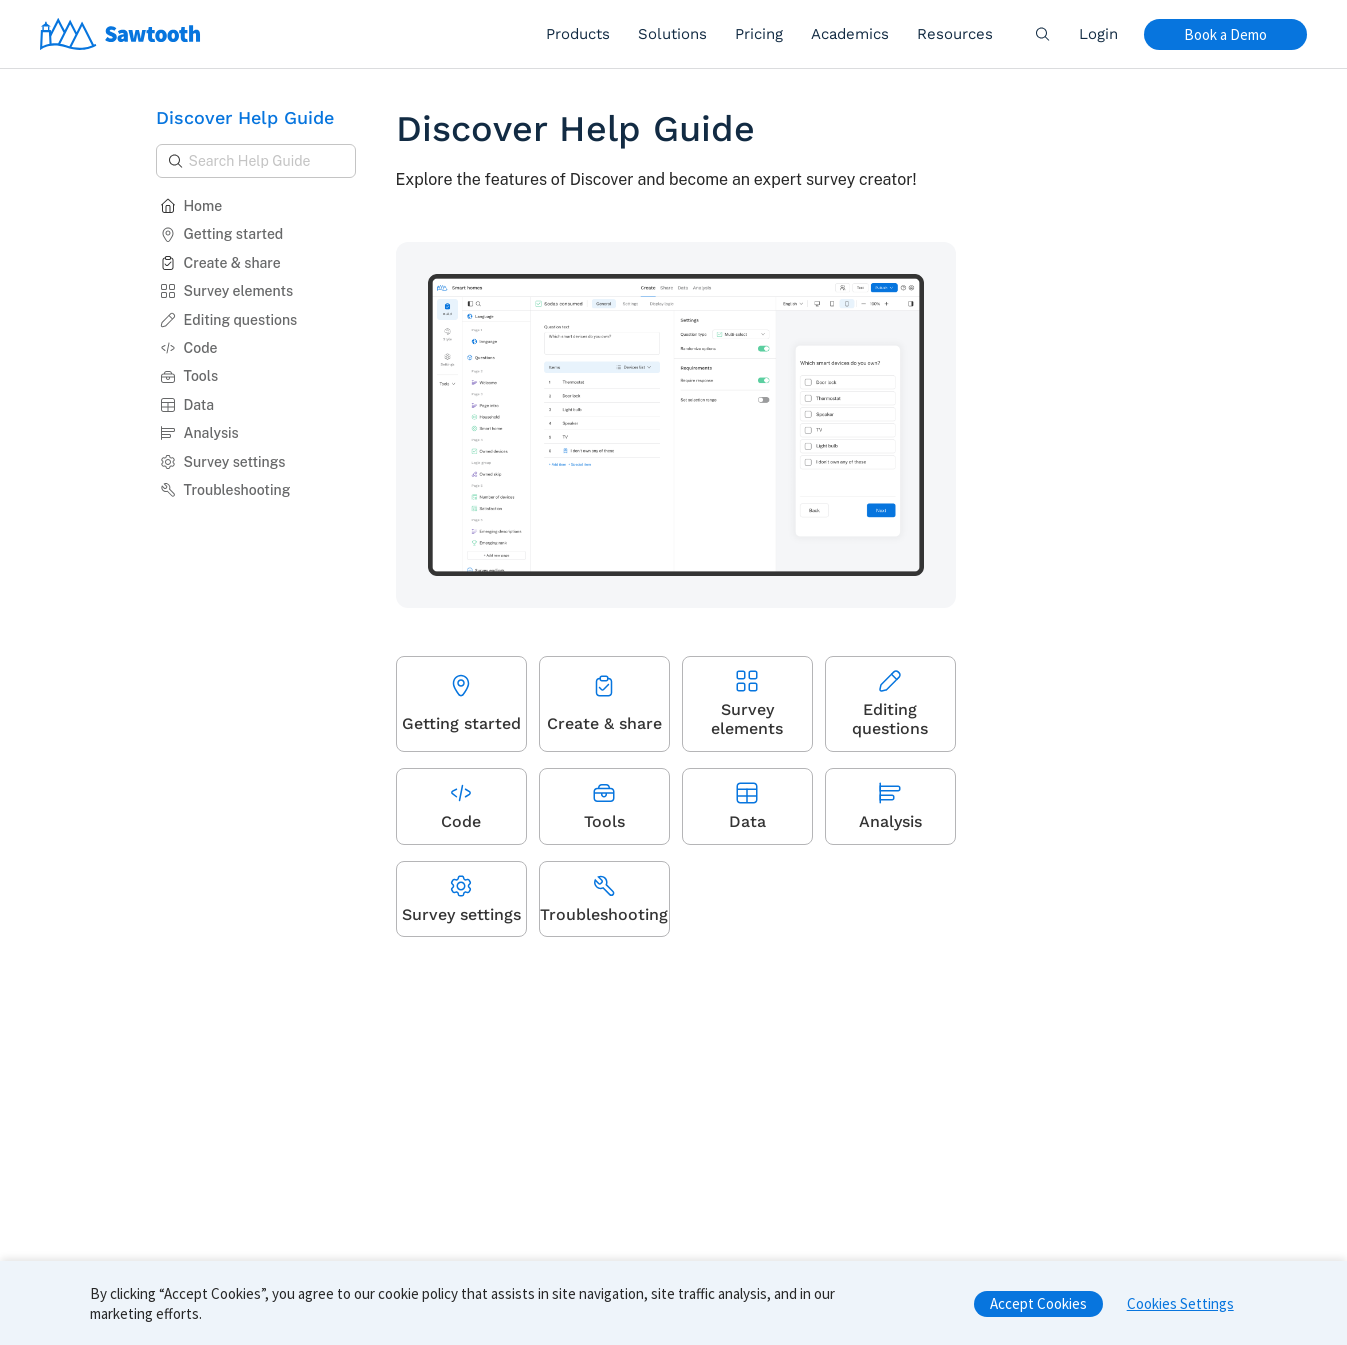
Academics (850, 34)
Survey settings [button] (223, 462)
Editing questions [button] (229, 320)
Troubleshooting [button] (225, 490)
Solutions (672, 34)
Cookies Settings (1180, 1310)
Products (578, 34)
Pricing (759, 34)
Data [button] (187, 405)
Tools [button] (189, 376)
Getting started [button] (222, 234)
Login (1098, 34)
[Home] (120, 34)
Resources (955, 34)
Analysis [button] (199, 433)
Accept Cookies (1038, 1310)
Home (191, 206)
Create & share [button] (220, 263)
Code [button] (189, 348)
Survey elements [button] (227, 291)
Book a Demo (1225, 34)
